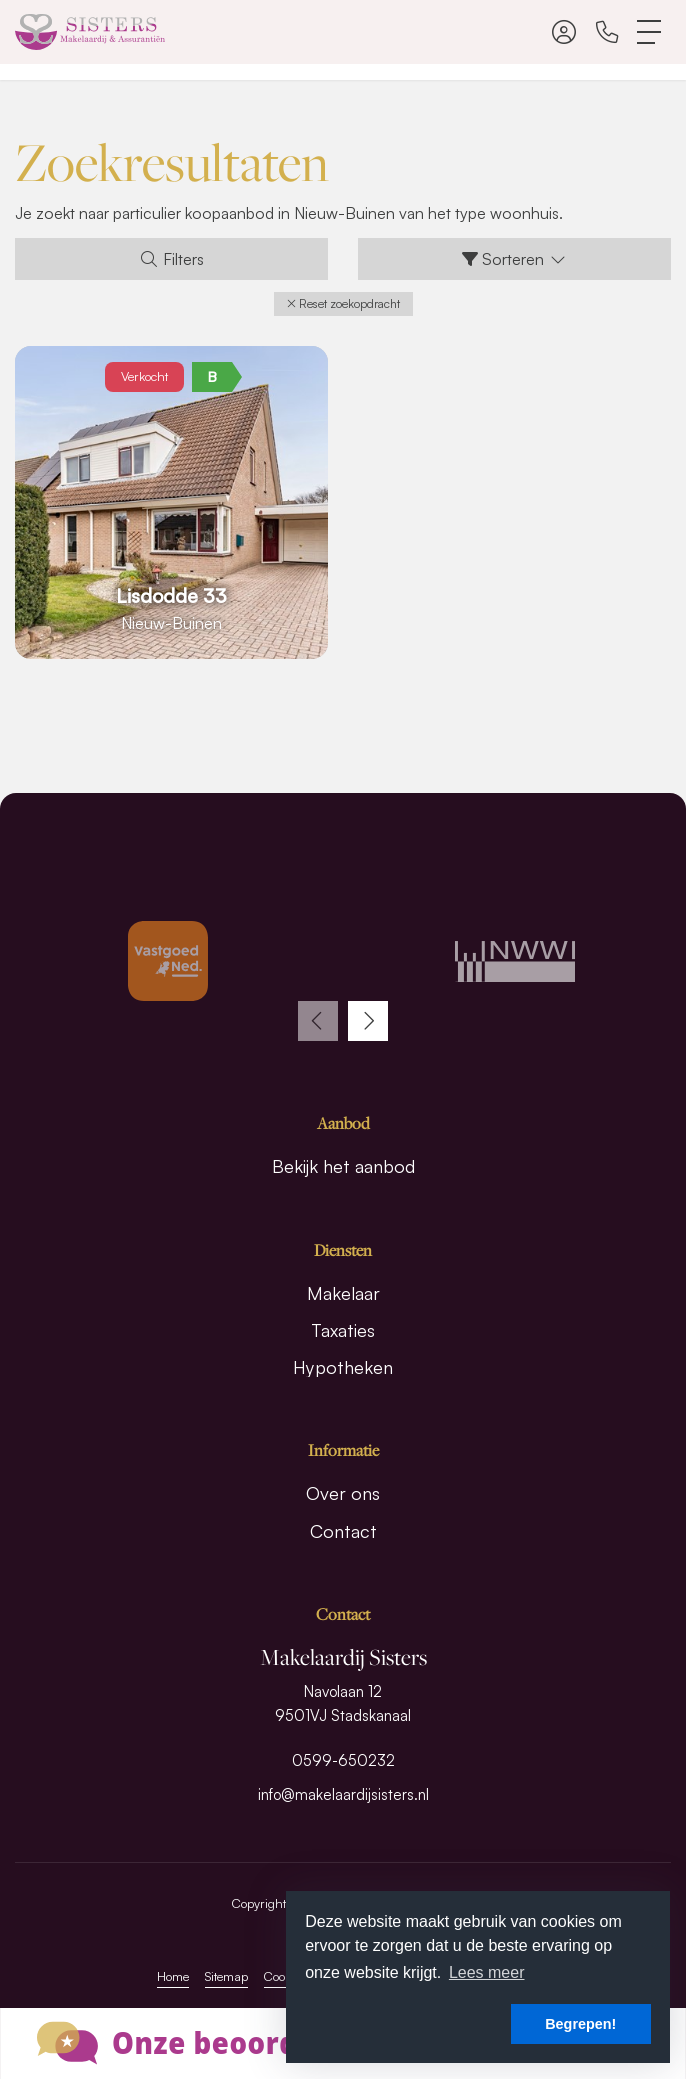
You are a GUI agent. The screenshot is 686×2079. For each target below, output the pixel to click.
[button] (343, 304)
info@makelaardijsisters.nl (343, 1794)
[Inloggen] (564, 32)
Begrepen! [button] (580, 2024)
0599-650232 (343, 1760)
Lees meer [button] (487, 1972)
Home (173, 1976)
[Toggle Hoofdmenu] (650, 32)
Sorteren (515, 259)
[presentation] (318, 1021)
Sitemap (226, 1976)
